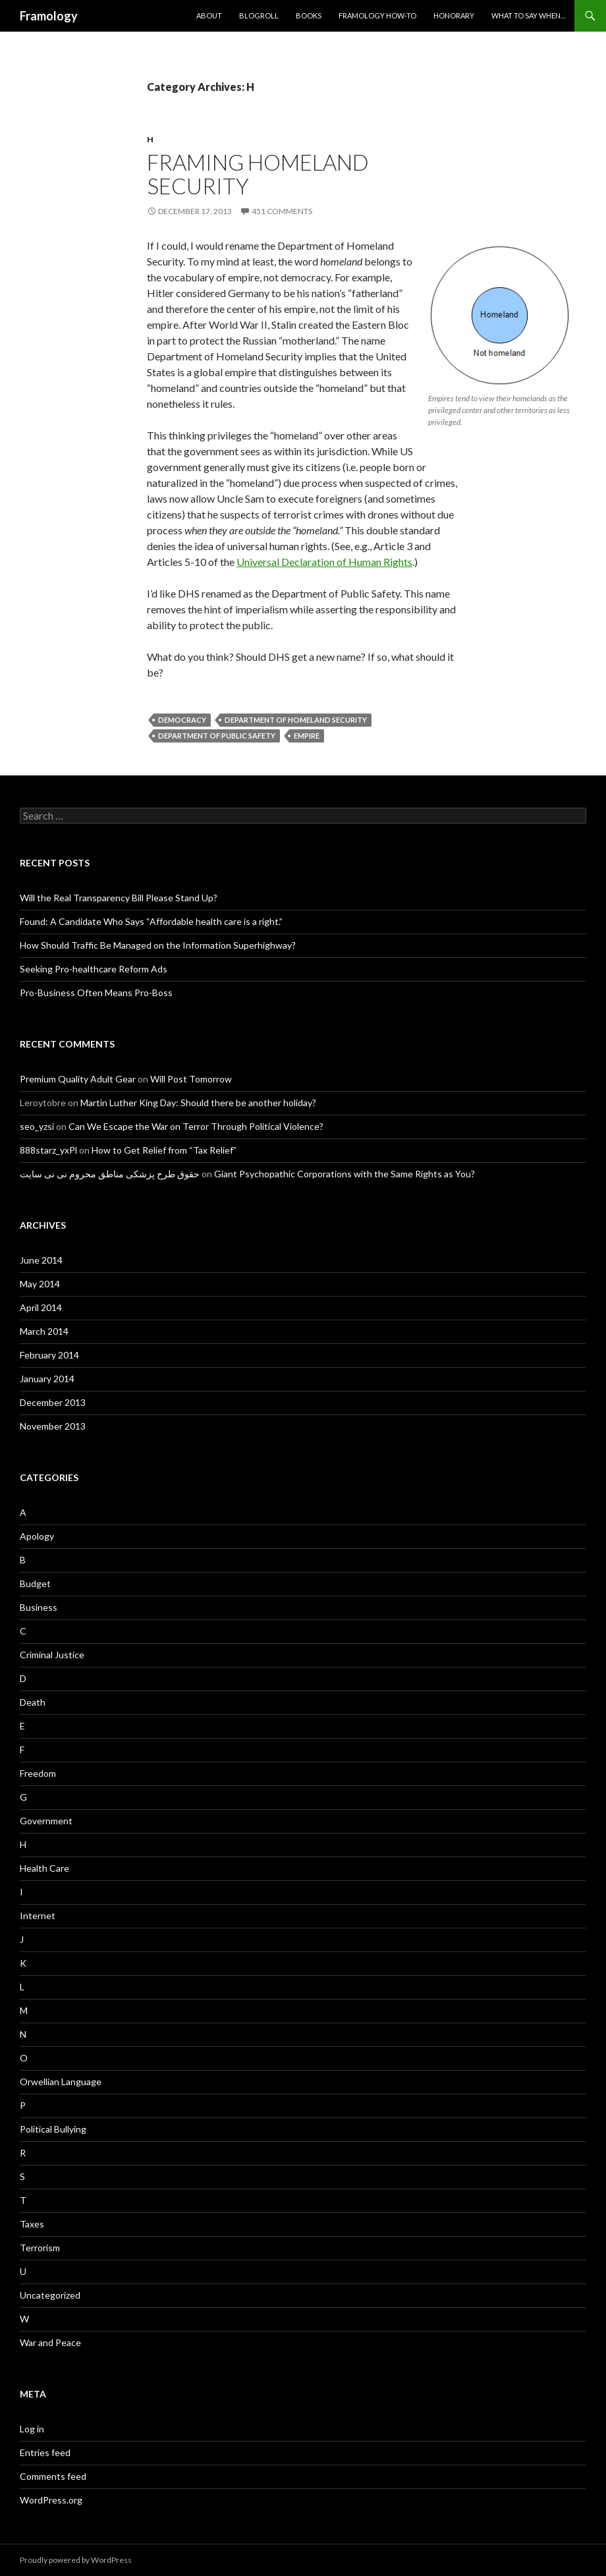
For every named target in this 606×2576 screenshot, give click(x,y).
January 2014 (47, 1378)
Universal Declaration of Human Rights (324, 561)
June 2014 (41, 1260)
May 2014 (40, 1283)
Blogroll (259, 15)
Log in (32, 2428)
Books (308, 15)
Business (38, 1607)
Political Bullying (53, 2129)
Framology (49, 16)
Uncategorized (50, 2295)
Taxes (32, 2223)
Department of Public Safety (216, 735)
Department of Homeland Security (296, 719)
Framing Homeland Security (258, 174)
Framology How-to (377, 15)
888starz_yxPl (48, 1150)
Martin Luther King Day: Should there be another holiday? (198, 1102)
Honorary (453, 15)
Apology (37, 1536)
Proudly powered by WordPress (76, 2560)
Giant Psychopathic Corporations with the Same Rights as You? (344, 1173)
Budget (35, 1583)
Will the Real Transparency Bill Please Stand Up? (118, 897)
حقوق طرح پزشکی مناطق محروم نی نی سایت (110, 1173)
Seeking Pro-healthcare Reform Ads (93, 968)
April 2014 (41, 1307)
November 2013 (53, 1426)
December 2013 (53, 1402)
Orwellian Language (60, 2081)
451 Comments (282, 211)
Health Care (44, 1868)
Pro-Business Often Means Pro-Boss (96, 992)
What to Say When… (528, 15)
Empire (306, 735)
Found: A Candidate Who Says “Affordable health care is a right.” (151, 921)
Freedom (38, 1773)
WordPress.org (51, 2500)
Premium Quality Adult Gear (78, 1078)
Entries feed (45, 2452)
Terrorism (40, 2247)
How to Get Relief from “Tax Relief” (164, 1150)
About (209, 15)
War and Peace (50, 2342)
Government (46, 1820)
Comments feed (53, 2476)
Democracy (182, 719)
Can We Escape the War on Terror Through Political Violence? (196, 1126)
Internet (37, 1915)
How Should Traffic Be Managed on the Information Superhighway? (158, 945)
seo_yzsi (37, 1126)
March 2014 (44, 1331)
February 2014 (49, 1354)
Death (32, 1702)
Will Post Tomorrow (191, 1078)
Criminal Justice (52, 1654)
